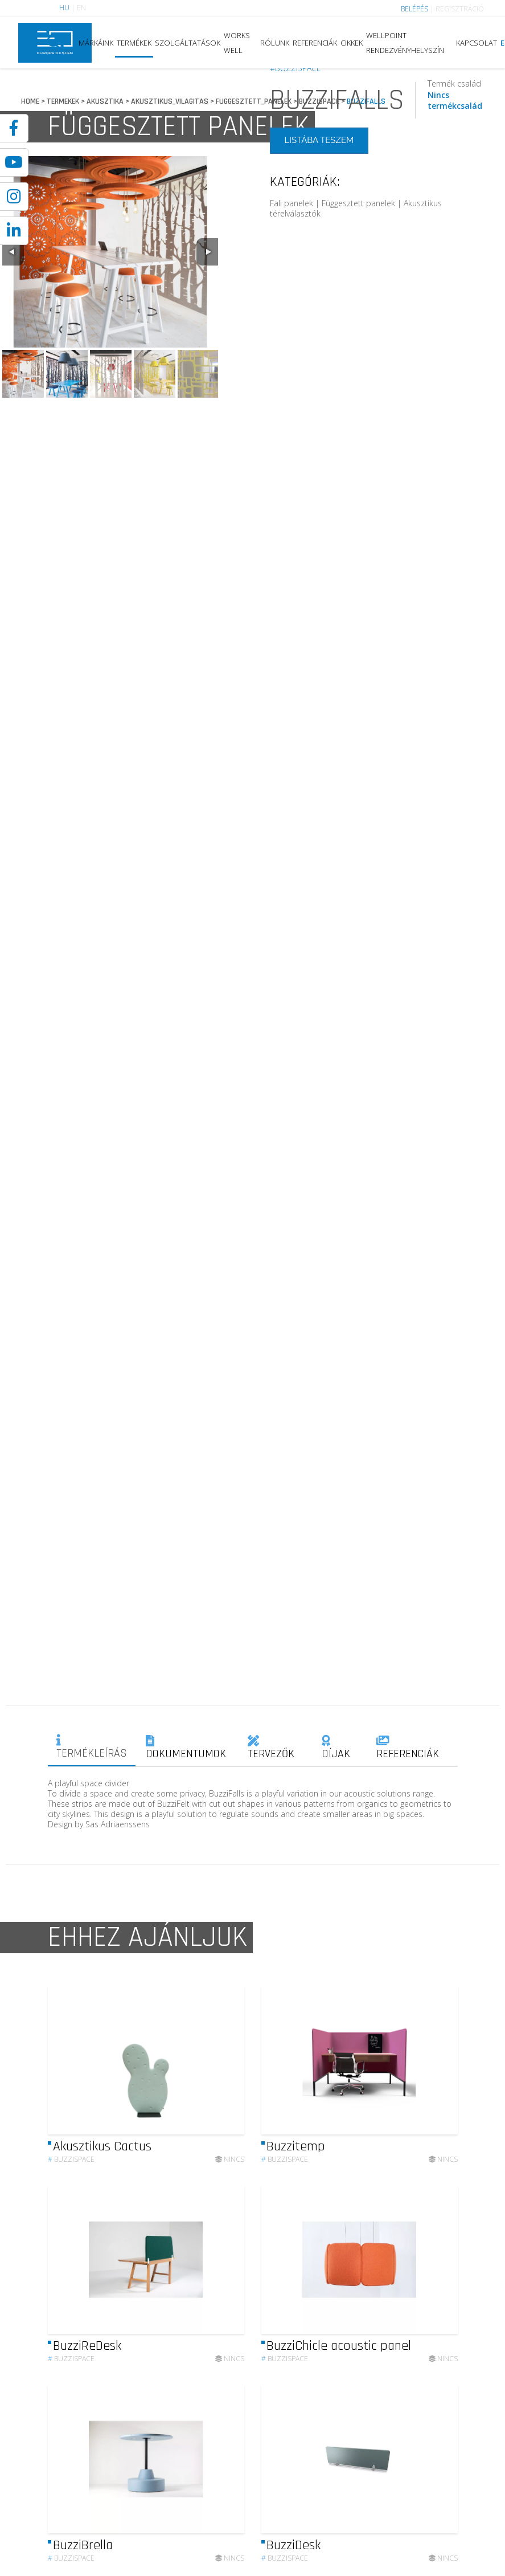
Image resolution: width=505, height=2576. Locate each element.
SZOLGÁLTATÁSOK (187, 43)
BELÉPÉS (414, 9)
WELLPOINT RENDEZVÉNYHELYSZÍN (405, 42)
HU (64, 8)
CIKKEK (351, 43)
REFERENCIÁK (315, 43)
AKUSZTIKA (105, 101)
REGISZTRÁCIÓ (460, 9)
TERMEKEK (63, 101)
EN (81, 8)
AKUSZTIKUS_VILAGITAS (169, 101)
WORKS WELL (237, 42)
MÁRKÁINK (96, 43)
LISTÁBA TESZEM (319, 140)
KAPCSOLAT (476, 43)
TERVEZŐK (271, 1748)
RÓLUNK (274, 43)
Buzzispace (71, 2184)
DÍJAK (336, 1748)
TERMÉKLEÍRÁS (91, 1747)
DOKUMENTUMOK (186, 1748)
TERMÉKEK (134, 43)
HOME (30, 101)
